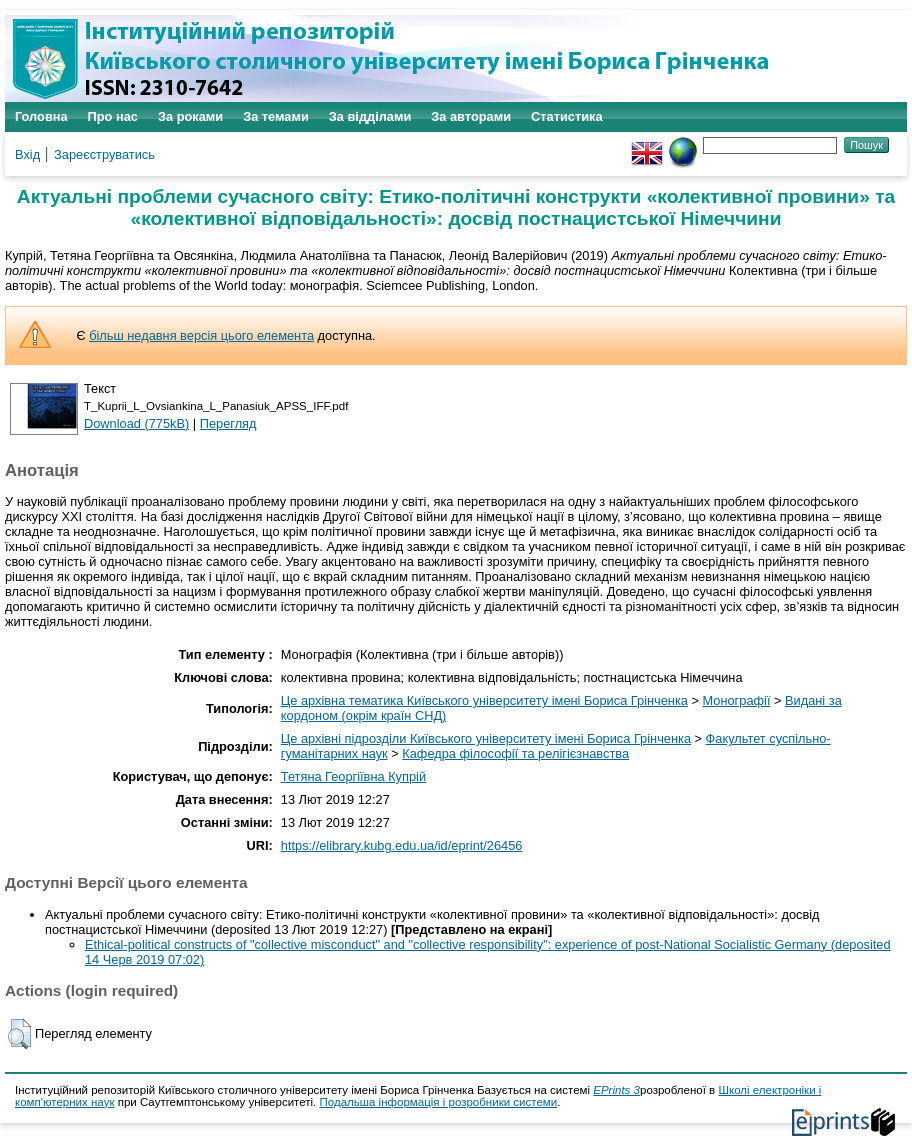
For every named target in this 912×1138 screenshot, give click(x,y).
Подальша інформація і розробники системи (439, 1102)
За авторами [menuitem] (471, 116)
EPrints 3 (616, 1090)
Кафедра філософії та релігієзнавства (515, 753)
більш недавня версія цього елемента (201, 335)
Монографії (737, 700)
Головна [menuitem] (41, 116)
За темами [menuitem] (276, 116)
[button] (19, 1034)
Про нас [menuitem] (113, 116)
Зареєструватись (104, 154)
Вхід (27, 154)
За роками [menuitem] (190, 116)
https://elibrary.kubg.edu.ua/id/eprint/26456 (402, 845)
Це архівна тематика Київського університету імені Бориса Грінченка (484, 700)
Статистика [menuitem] (567, 116)
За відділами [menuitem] (370, 116)
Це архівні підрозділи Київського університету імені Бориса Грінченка (486, 738)
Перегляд (228, 423)
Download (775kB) (136, 423)
